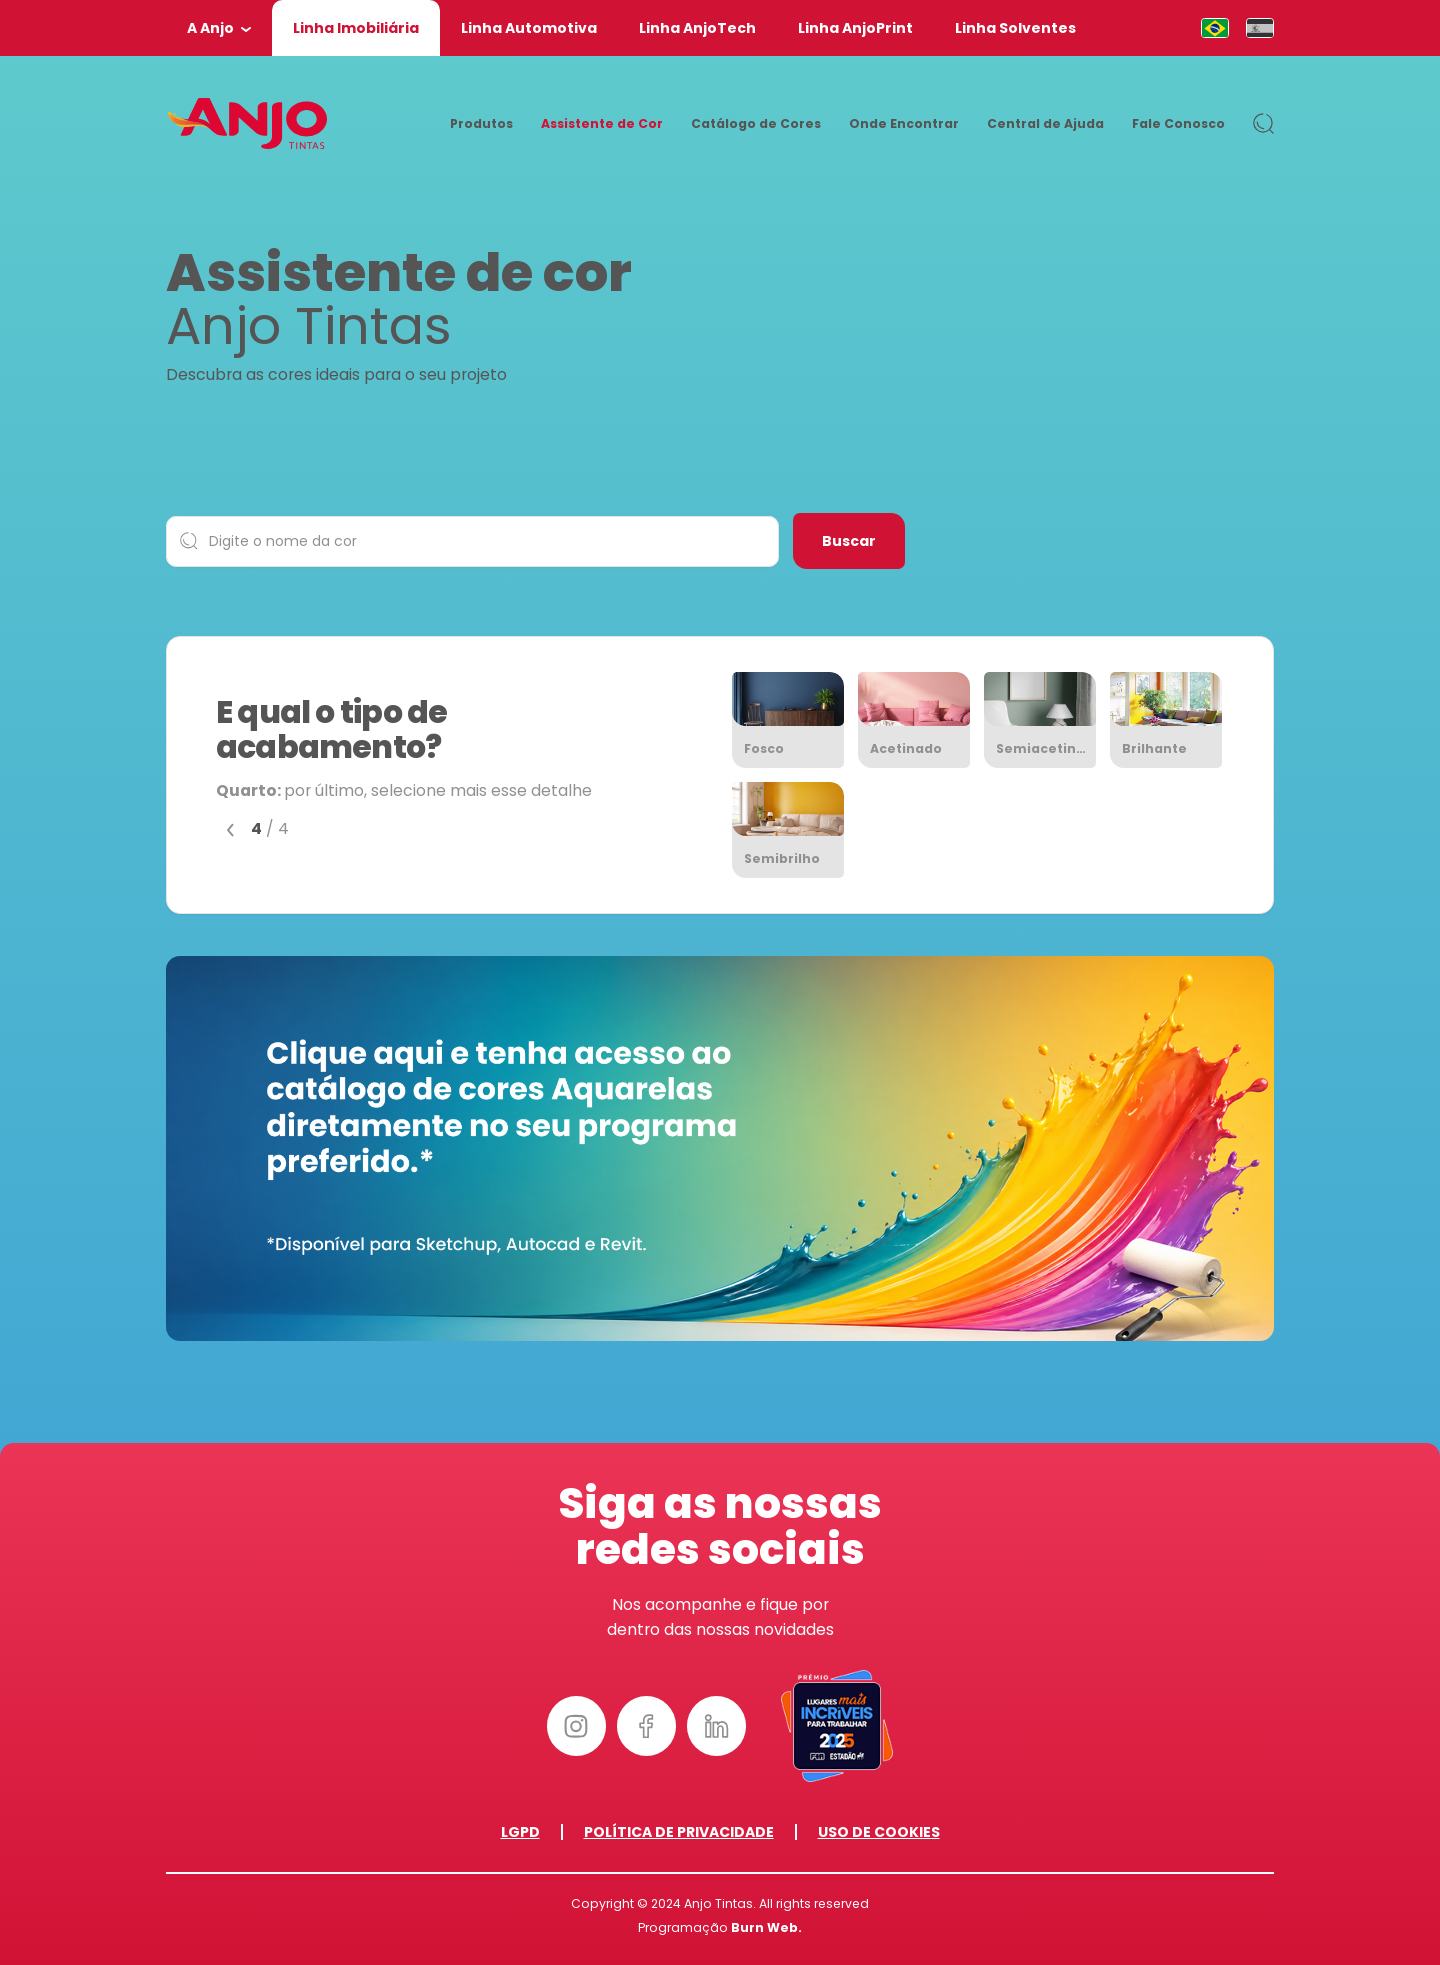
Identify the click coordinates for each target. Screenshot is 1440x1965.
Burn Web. (766, 1927)
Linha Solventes (1015, 28)
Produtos (481, 123)
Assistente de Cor (602, 123)
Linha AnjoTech (697, 28)
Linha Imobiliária (356, 28)
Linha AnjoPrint (855, 28)
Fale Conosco (1178, 123)
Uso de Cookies (879, 1832)
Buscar (849, 541)
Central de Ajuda (1045, 123)
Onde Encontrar (904, 123)
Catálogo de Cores (756, 123)
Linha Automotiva (529, 28)
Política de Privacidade (679, 1832)
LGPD (520, 1832)
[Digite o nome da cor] (472, 541)
